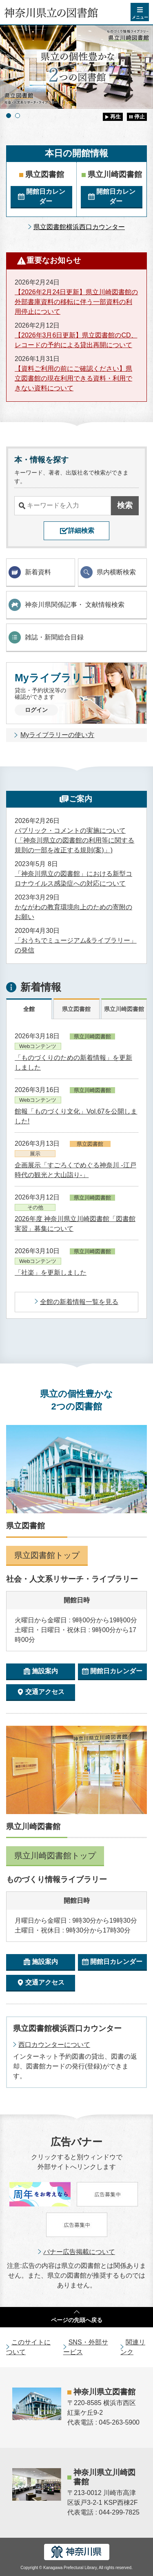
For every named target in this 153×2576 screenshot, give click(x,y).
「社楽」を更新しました (50, 1272)
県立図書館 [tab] (76, 1009)
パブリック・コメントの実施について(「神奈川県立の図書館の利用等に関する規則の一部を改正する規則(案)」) (74, 840)
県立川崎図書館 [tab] (124, 1009)
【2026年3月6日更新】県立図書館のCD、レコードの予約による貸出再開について (76, 340)
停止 (139, 117)
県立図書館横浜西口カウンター (79, 226)
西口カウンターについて (54, 2044)
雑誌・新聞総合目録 (46, 637)
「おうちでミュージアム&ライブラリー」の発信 (76, 945)
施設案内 (45, 1671)
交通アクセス (44, 1691)
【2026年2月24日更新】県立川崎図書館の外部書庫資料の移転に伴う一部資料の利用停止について (76, 302)
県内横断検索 (108, 572)
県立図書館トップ (47, 1555)
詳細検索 (81, 530)
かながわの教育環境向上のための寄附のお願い (73, 912)
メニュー (140, 17)
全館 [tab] (29, 1009)
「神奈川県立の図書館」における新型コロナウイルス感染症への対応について (73, 878)
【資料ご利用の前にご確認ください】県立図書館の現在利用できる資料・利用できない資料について (73, 378)
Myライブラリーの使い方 (57, 734)
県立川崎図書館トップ (55, 1855)
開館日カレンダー (45, 196)
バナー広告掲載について (79, 2251)
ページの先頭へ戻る (76, 2320)
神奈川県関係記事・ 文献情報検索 (66, 605)
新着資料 (30, 572)
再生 (115, 117)
